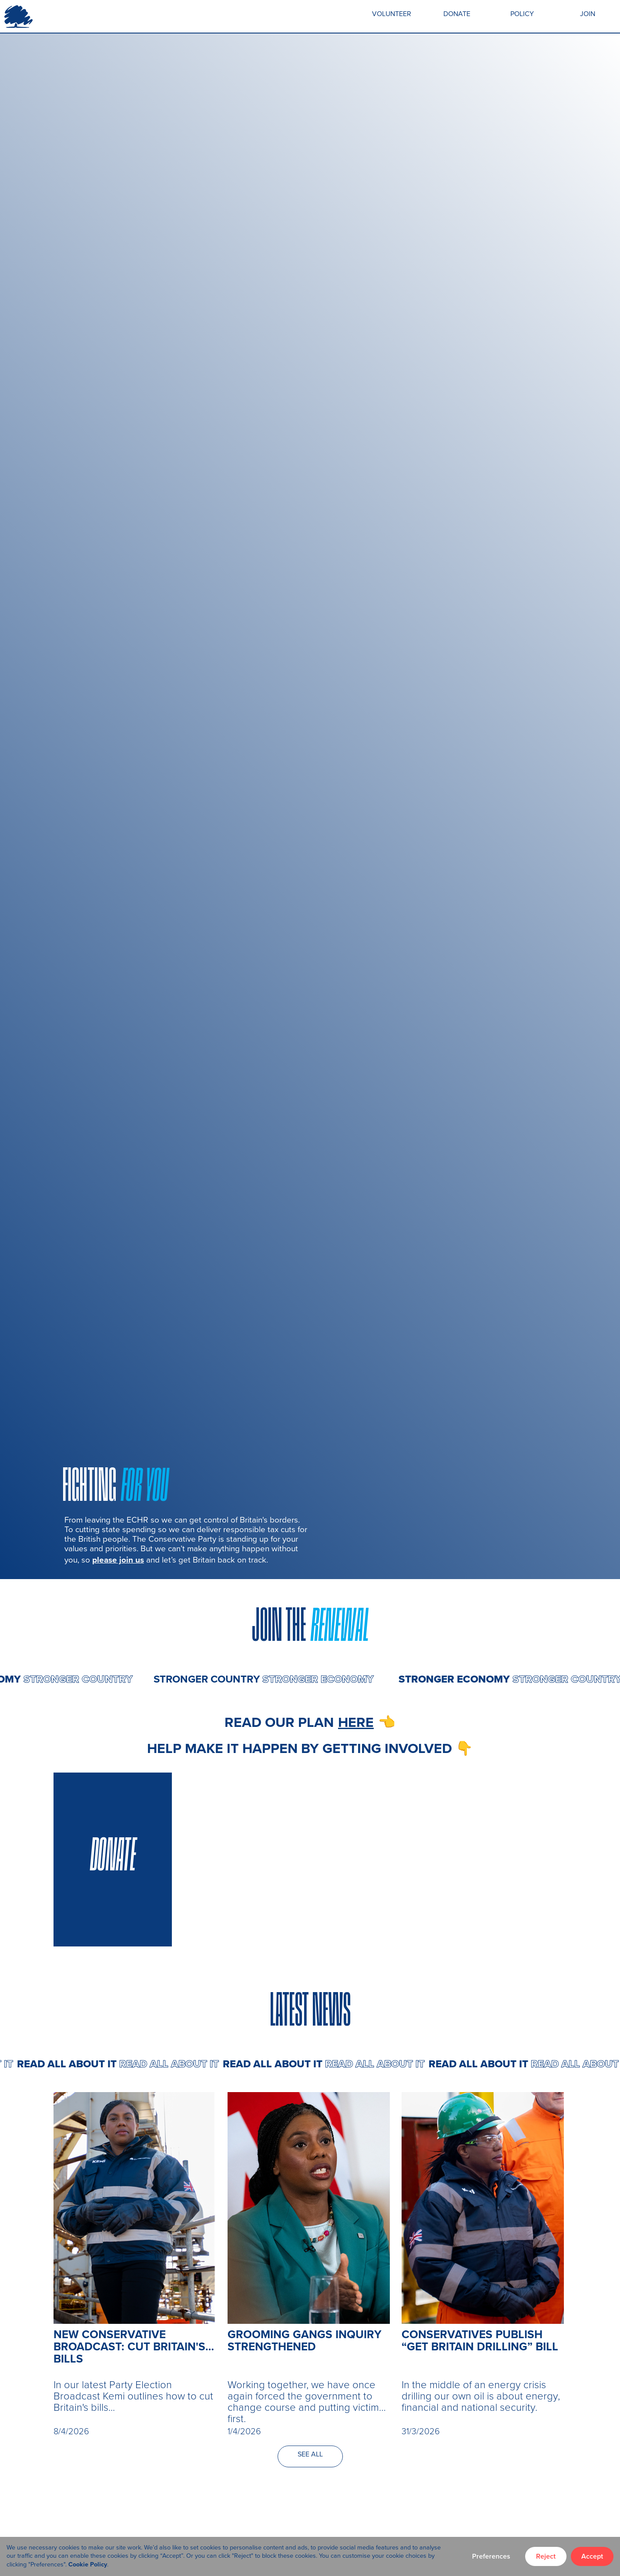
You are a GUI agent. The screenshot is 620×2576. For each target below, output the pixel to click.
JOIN (587, 14)
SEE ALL (310, 2454)
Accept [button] (592, 2556)
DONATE (456, 14)
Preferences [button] (491, 2556)
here (356, 1722)
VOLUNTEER (391, 14)
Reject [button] (546, 2556)
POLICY (522, 14)
